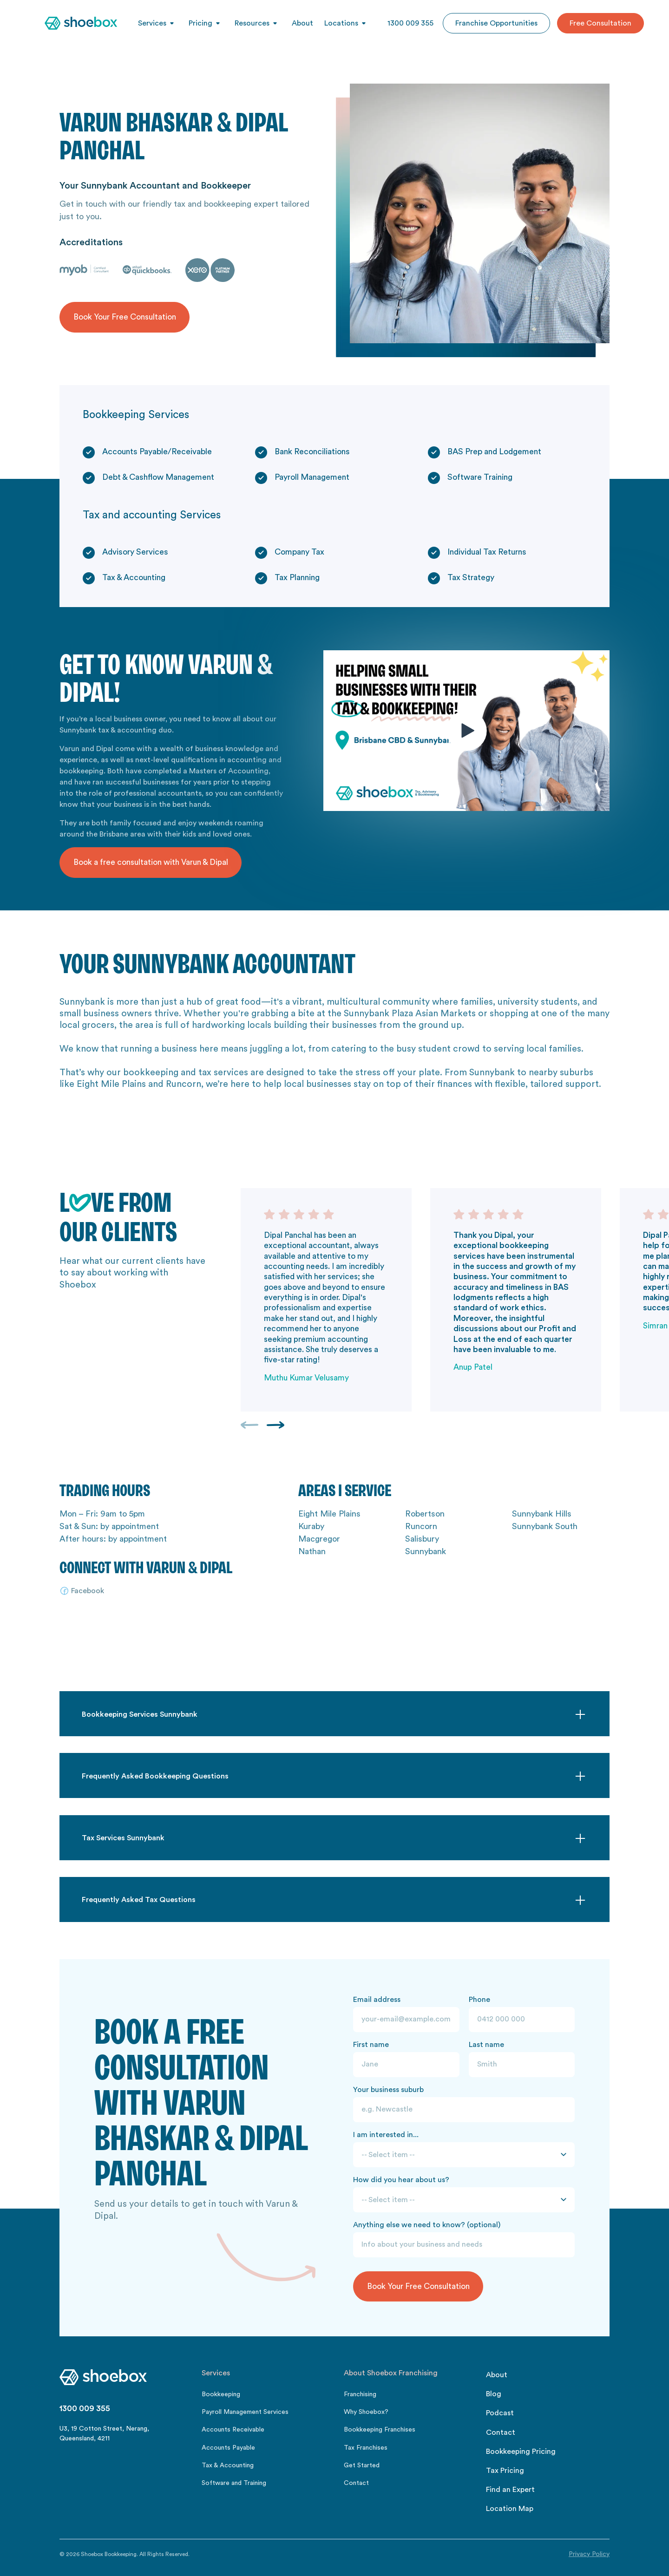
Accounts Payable (228, 2448)
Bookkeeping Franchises (379, 2429)
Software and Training (234, 2483)
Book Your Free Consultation (124, 317)
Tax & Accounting (228, 2465)
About (302, 23)
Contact (356, 2483)
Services (152, 23)
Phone (479, 1999)
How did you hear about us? (401, 2180)
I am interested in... (386, 2134)
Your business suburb (388, 2089)
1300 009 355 (410, 23)
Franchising (360, 2394)
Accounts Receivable (233, 2429)
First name (371, 2044)
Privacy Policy (589, 2554)
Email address (376, 1999)
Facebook (87, 1591)
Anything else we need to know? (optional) (426, 2225)
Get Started (362, 2465)
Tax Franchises (365, 2448)
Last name (486, 2044)
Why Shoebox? (366, 2412)
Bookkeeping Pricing (521, 2451)
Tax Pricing (505, 2470)
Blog (493, 2394)
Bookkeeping (221, 2394)
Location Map (509, 2508)
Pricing (200, 23)
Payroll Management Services (245, 2412)
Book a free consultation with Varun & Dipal (150, 862)
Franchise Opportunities (496, 23)
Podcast (500, 2413)
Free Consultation (600, 23)
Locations (341, 23)
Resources (252, 23)
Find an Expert (510, 2489)
